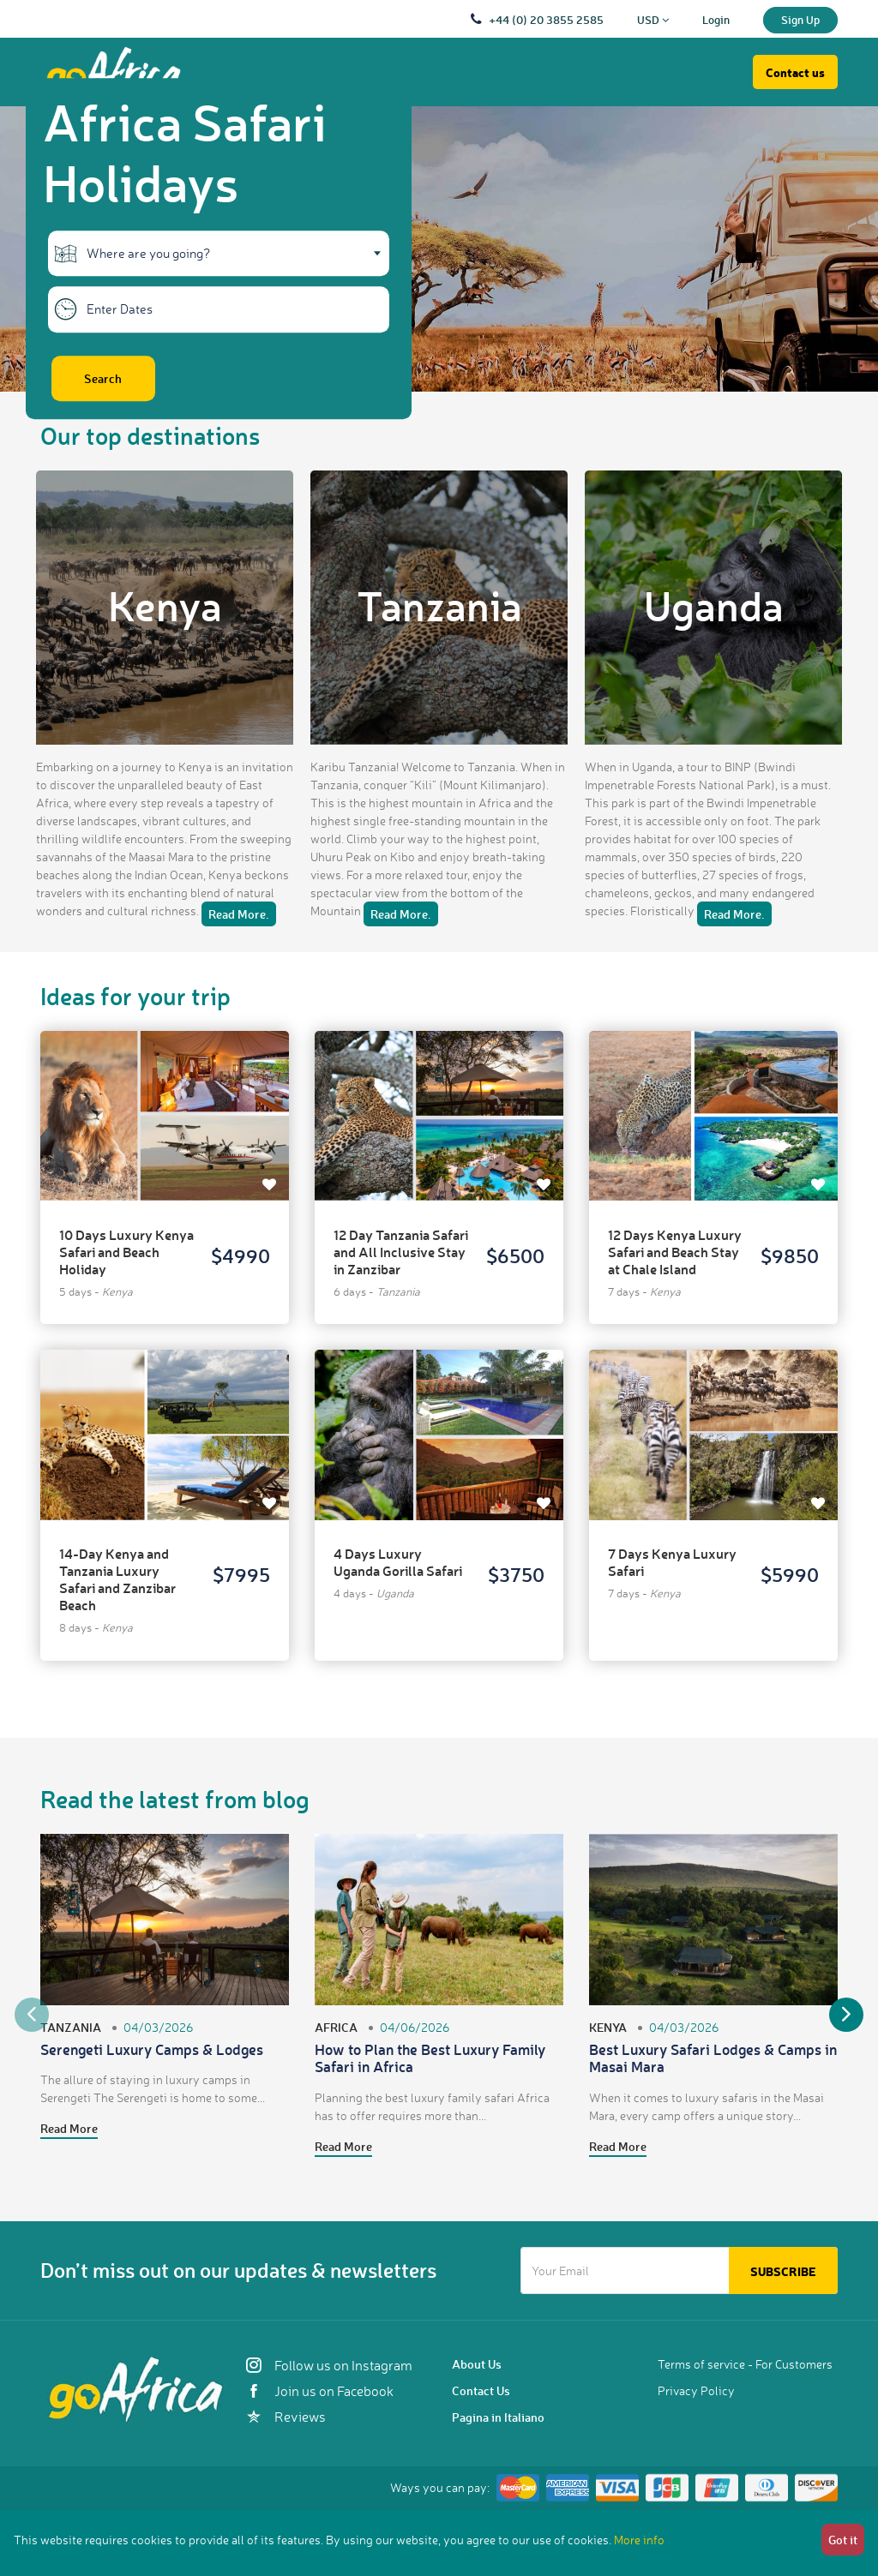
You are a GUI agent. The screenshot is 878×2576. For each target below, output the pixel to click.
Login (716, 19)
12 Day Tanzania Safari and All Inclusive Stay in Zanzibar (401, 1251)
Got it (842, 2539)
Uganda (714, 605)
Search (103, 378)
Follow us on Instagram (329, 2365)
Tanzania (439, 605)
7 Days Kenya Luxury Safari (672, 1561)
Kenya (165, 605)
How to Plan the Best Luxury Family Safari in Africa (430, 2058)
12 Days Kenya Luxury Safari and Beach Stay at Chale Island (675, 1251)
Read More (69, 2128)
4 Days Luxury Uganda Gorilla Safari (398, 1561)
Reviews (286, 2416)
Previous (32, 2015)
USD (653, 19)
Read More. (238, 914)
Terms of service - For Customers (745, 2364)
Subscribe (783, 2271)
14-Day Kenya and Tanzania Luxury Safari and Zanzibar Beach (117, 1579)
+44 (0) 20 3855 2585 (546, 19)
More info (639, 2539)
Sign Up (800, 19)
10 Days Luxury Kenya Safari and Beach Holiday (126, 1251)
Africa (336, 2027)
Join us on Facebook (320, 2390)
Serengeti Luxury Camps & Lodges (151, 2049)
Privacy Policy (696, 2390)
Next (846, 2015)
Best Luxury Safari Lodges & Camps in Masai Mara (713, 2058)
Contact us (795, 72)
